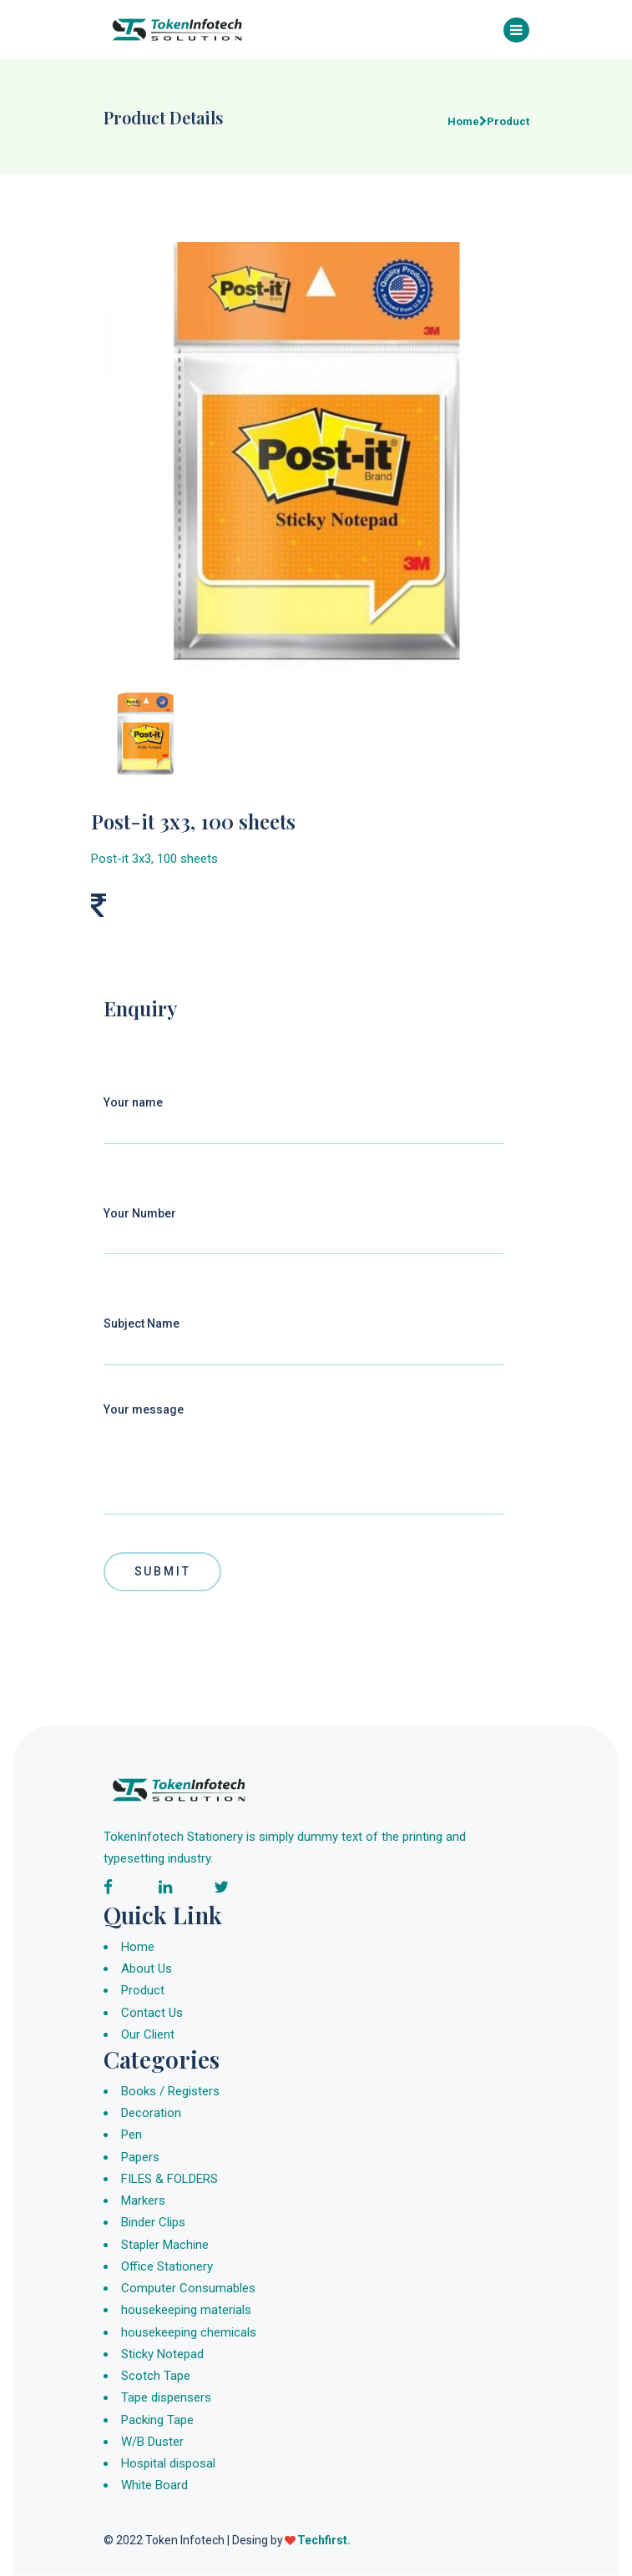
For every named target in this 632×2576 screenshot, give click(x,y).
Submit (162, 1571)
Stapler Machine (165, 2244)
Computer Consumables (188, 2288)
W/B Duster (152, 2441)
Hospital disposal (168, 2464)
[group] (316, 455)
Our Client (147, 2035)
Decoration (151, 2113)
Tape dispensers (166, 2398)
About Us (146, 1969)
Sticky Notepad (162, 2354)
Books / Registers (170, 2091)
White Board (154, 2485)
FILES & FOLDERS (169, 2178)
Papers (140, 2157)
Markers (143, 2201)
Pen (131, 2135)
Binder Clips (153, 2223)
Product (142, 1991)
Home (137, 1947)
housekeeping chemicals (188, 2332)
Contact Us (152, 2012)
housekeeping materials (186, 2310)
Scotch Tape (155, 2376)
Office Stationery (167, 2266)
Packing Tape (157, 2419)
